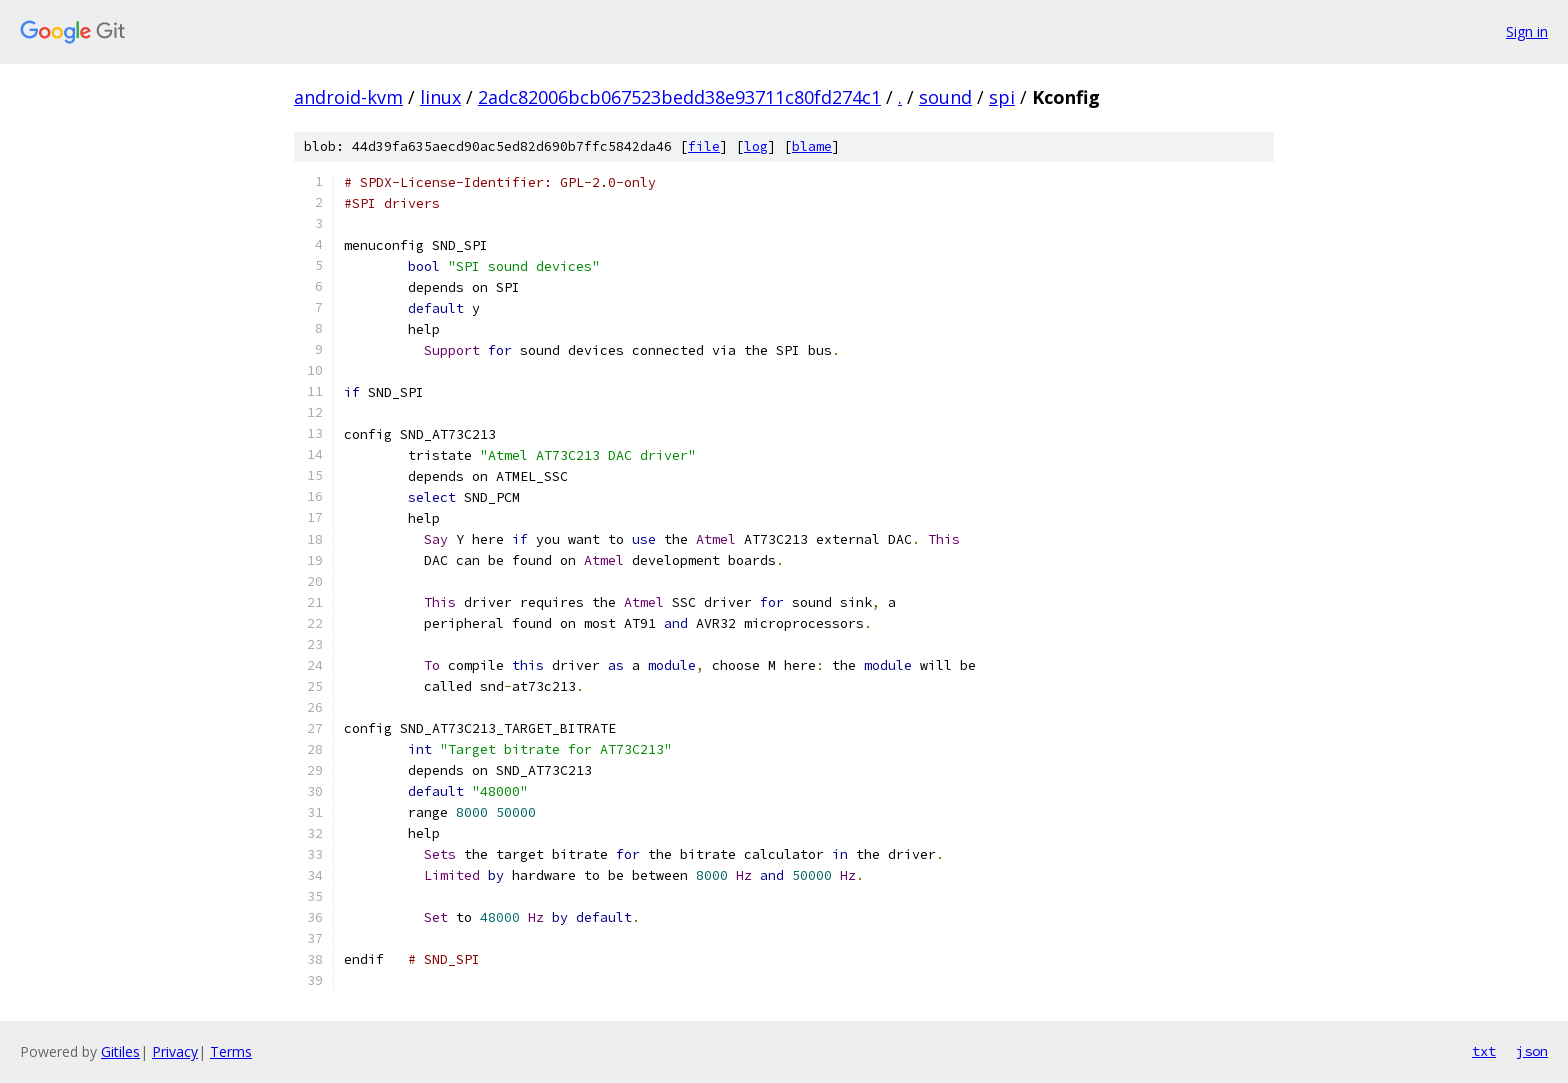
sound (945, 97)
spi (1002, 97)
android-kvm (348, 97)
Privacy (175, 1051)
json (1532, 1051)
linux (440, 97)
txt (1484, 1051)
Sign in (1527, 31)
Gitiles (120, 1051)
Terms (231, 1051)
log (756, 146)
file (704, 146)
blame (812, 146)
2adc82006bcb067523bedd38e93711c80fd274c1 (679, 97)
